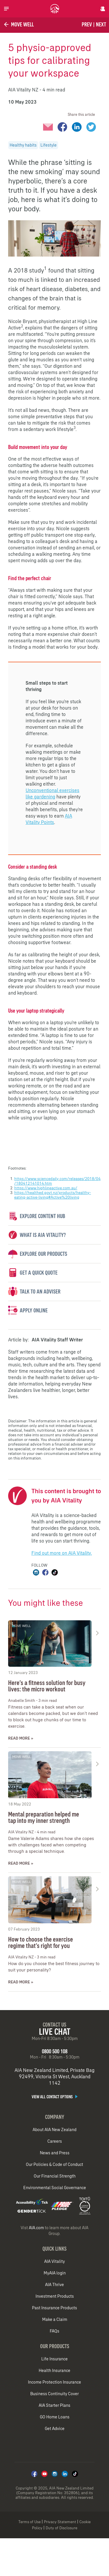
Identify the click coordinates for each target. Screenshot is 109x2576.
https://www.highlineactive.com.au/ (45, 1188)
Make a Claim (54, 2319)
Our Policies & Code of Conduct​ (54, 2164)
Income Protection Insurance (54, 2382)
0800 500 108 (54, 2051)
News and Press (54, 2152)
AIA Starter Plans (54, 2405)
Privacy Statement (60, 2521)
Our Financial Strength (55, 2176)
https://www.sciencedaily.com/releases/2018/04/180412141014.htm (57, 1181)
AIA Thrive (54, 2284)
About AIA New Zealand (54, 2129)
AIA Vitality (54, 2261)
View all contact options (55, 2096)
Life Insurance (54, 2359)
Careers (54, 2141)
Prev (87, 24)
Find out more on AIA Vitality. (61, 1553)
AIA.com (36, 2227)
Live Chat (54, 2031)
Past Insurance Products (54, 2307)
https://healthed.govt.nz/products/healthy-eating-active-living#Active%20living (52, 1195)
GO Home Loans (54, 2417)
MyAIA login (55, 2273)
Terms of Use (29, 2521)
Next (101, 24)
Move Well (18, 24)
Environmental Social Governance (54, 2187)
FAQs (54, 2331)
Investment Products (54, 2296)
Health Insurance (54, 2370)
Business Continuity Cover (54, 2393)
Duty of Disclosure (61, 2528)
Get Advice (55, 2428)
